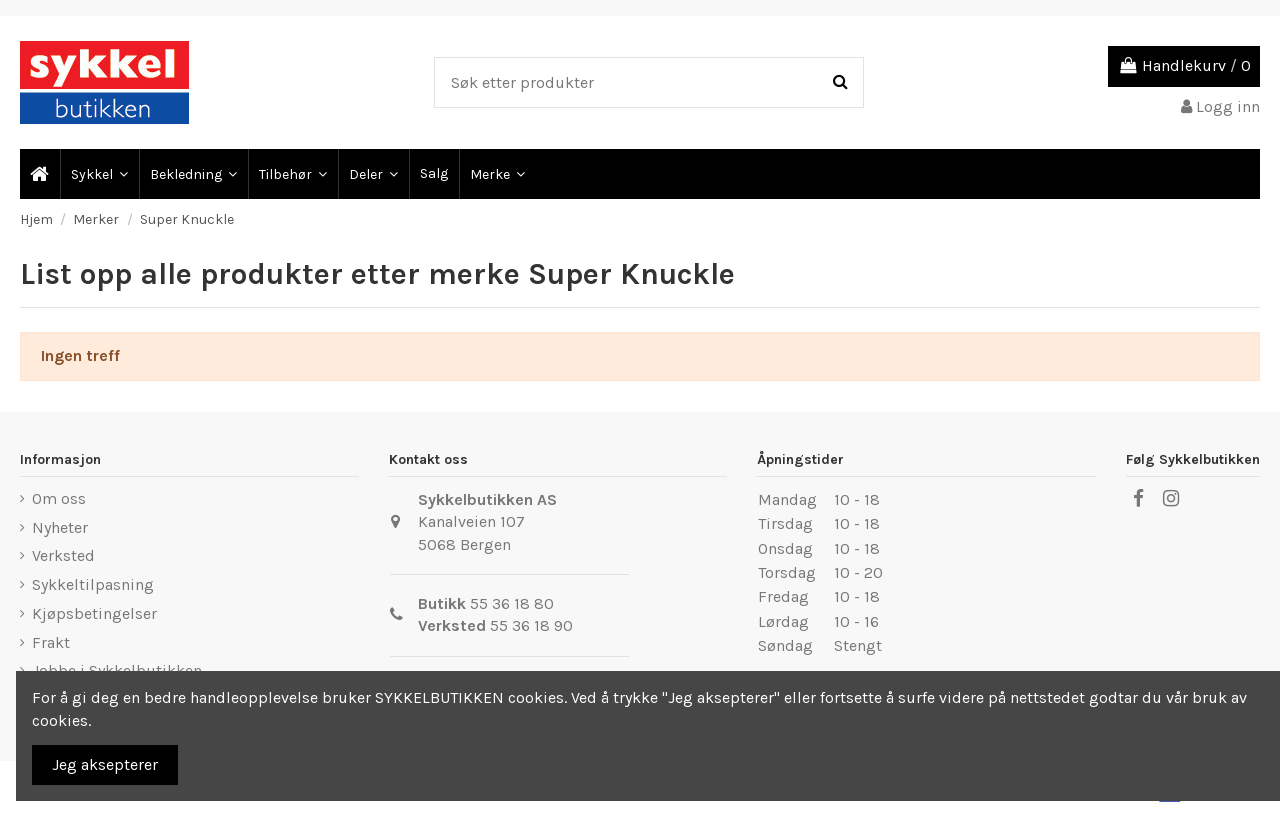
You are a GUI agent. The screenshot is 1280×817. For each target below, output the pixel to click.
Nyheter (60, 527)
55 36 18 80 (512, 603)
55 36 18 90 (531, 625)
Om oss (59, 498)
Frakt (51, 642)
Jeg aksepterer (105, 764)
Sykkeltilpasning (93, 584)
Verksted (63, 555)
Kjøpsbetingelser (94, 613)
